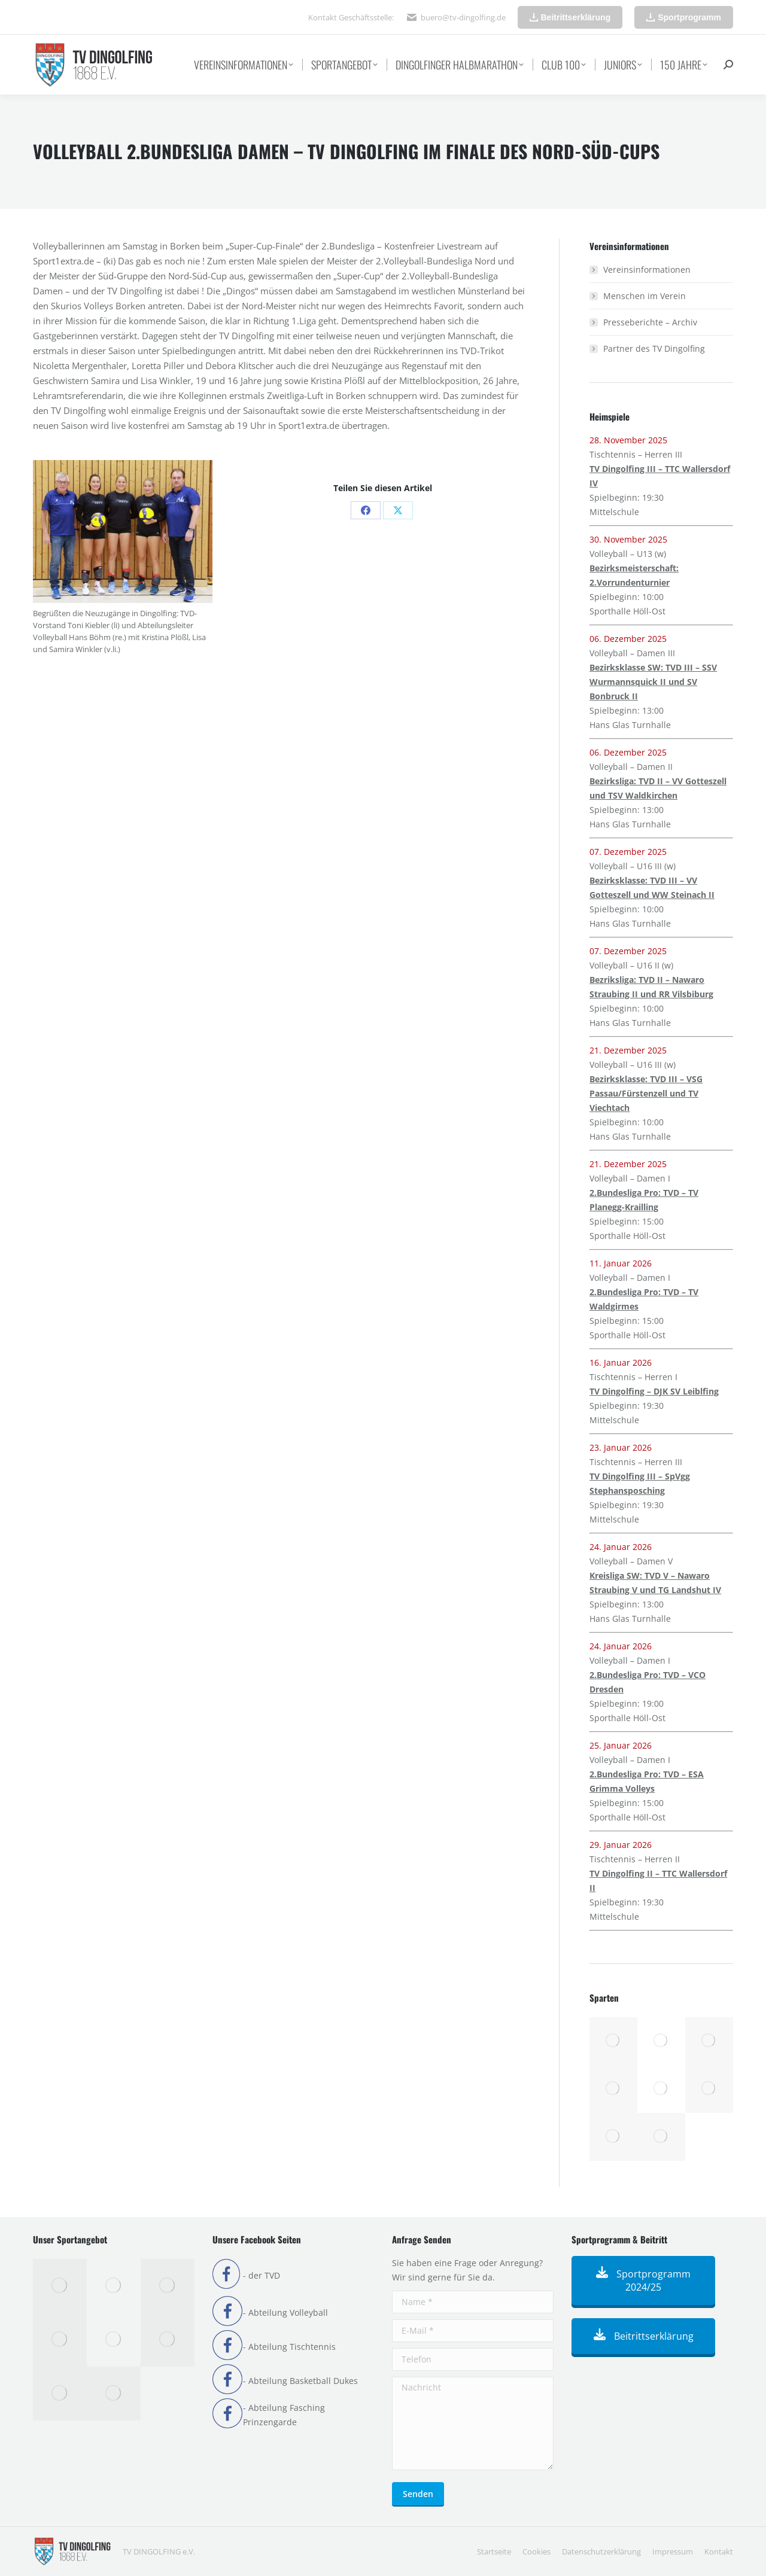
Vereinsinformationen (647, 269)
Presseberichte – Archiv (650, 322)
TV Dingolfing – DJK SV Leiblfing (654, 1391)
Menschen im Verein (644, 296)
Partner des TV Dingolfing (654, 348)
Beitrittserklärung (644, 2336)
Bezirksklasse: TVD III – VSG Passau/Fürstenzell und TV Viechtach (646, 1093)
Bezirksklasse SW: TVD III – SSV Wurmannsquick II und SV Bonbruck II (653, 682)
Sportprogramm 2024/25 (643, 2280)
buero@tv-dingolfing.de (463, 17)
